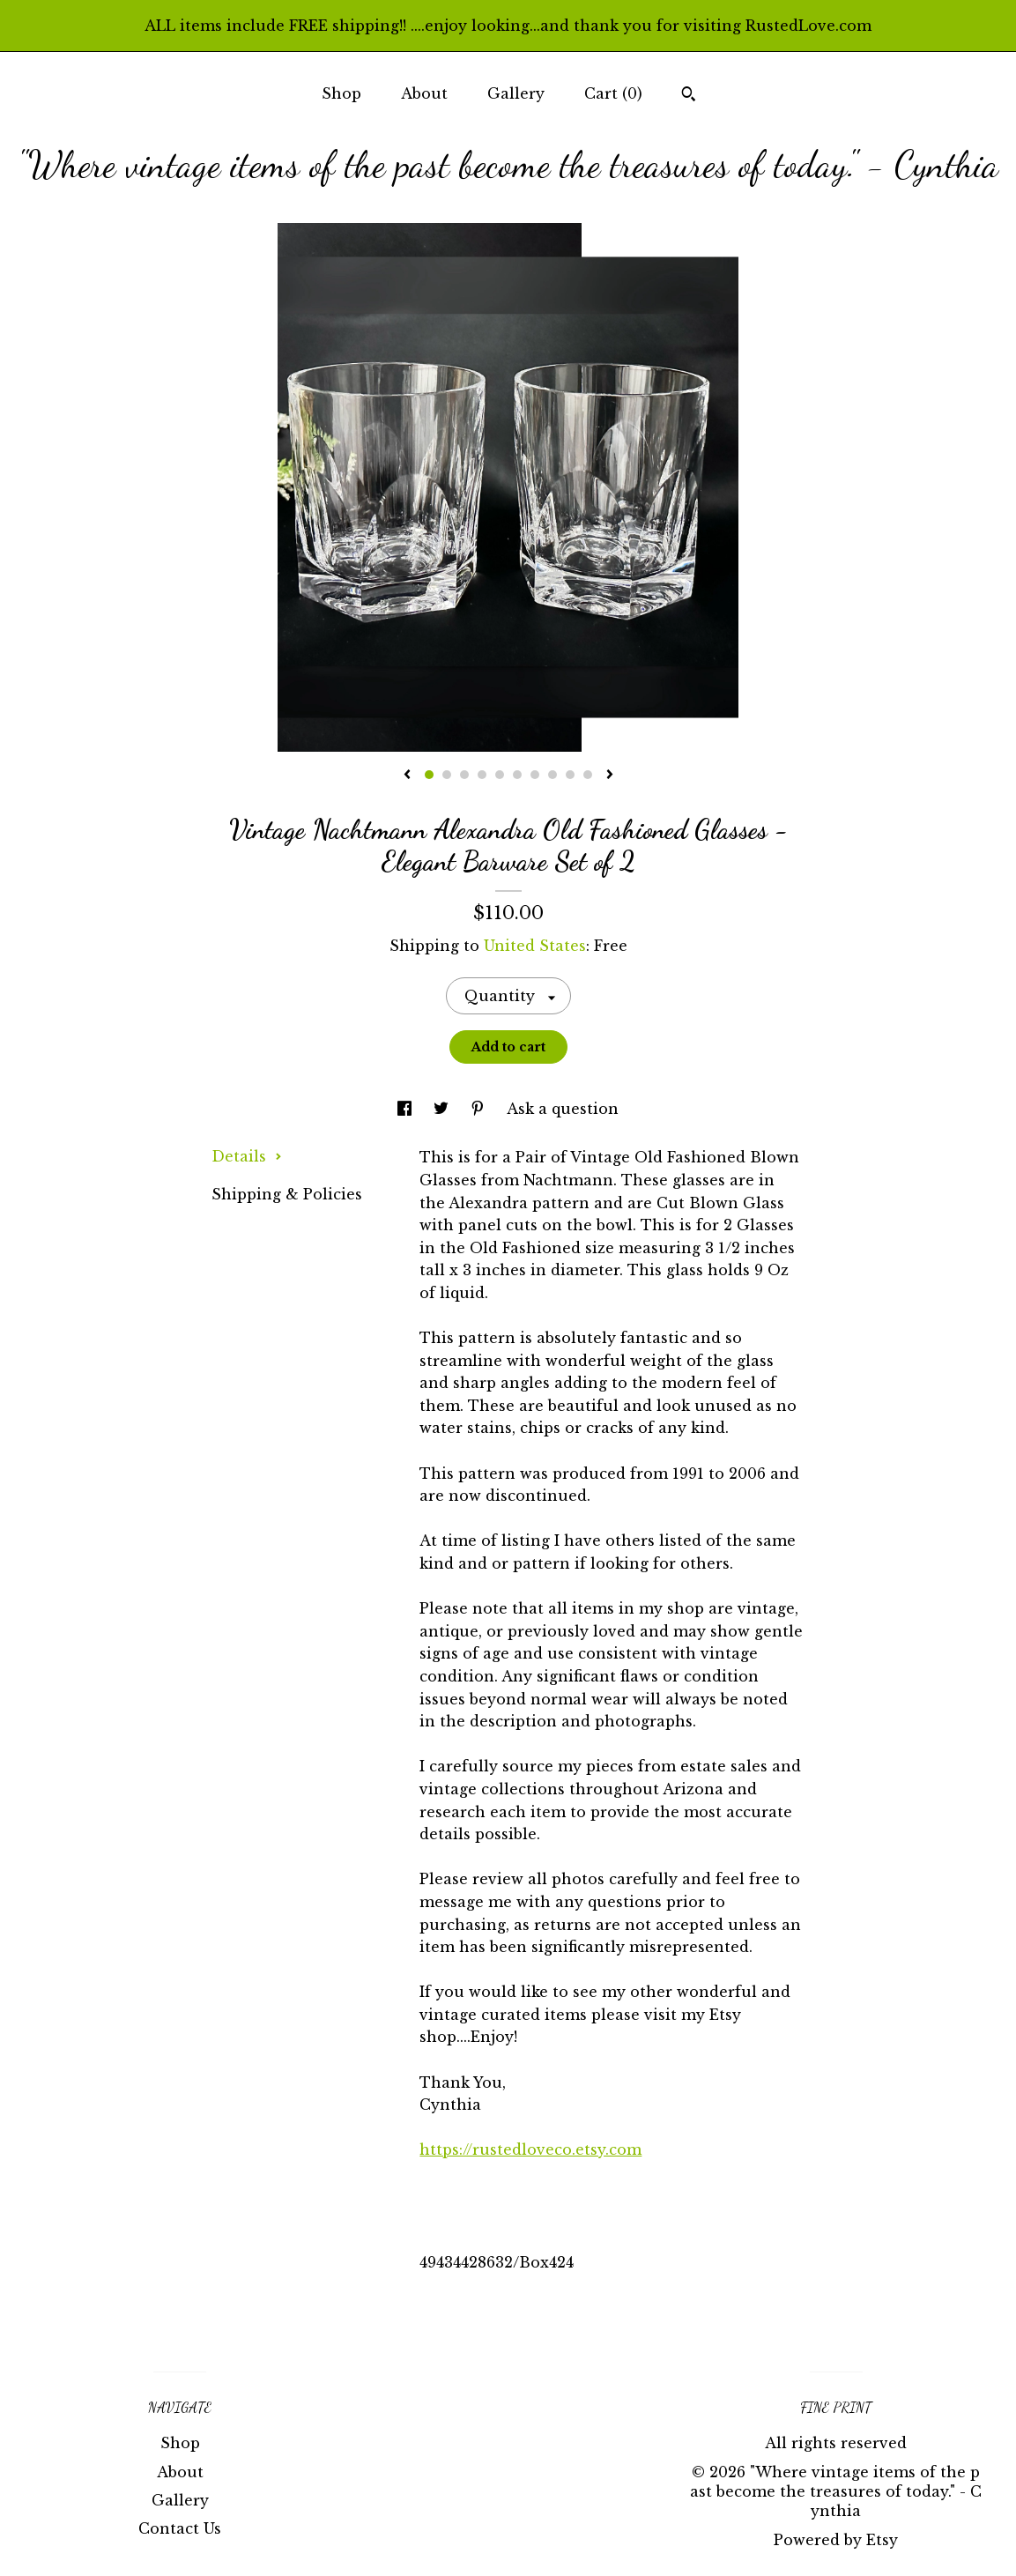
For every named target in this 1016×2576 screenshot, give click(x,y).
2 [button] (446, 774)
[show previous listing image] (407, 775)
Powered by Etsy (836, 2540)
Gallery (516, 93)
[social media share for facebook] (406, 1108)
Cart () (613, 93)
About (424, 93)
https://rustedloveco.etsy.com (530, 2149)
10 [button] (587, 774)
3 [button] (464, 774)
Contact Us (179, 2528)
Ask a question (563, 1108)
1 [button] (429, 774)
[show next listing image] (609, 775)
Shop (341, 93)
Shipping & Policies (286, 1194)
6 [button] (517, 774)
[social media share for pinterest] (480, 1108)
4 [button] (482, 774)
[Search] (688, 96)
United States (535, 945)
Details (246, 1156)
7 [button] (534, 774)
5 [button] (499, 774)
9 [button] (570, 774)
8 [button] (552, 774)
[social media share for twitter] (443, 1108)
